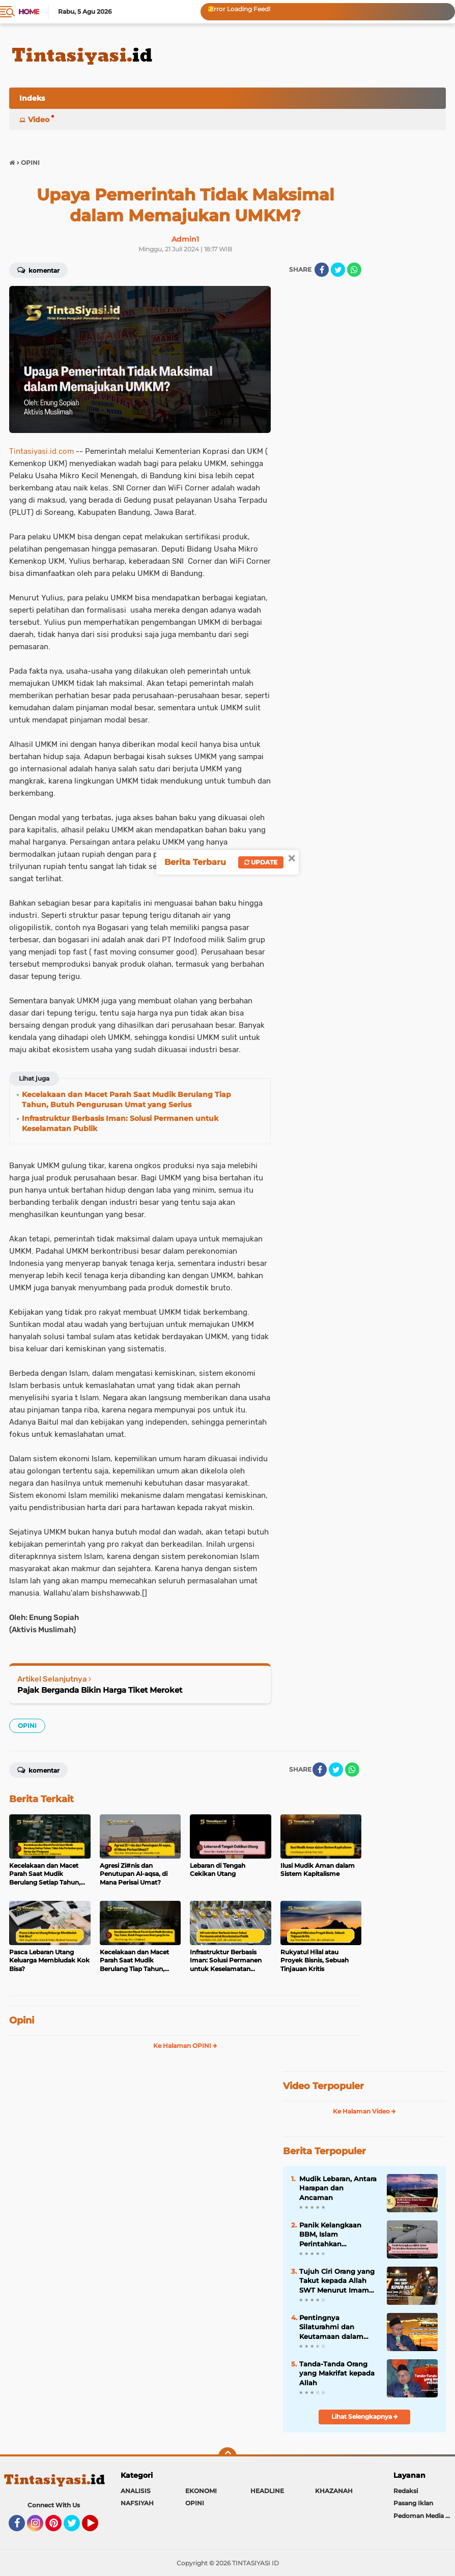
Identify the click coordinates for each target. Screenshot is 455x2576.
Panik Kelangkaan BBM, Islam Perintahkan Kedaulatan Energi (331, 2234)
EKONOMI (201, 2491)
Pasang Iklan (413, 2503)
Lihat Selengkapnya (364, 2416)
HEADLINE (267, 2491)
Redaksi (405, 2491)
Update (260, 862)
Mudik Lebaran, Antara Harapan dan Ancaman (338, 2188)
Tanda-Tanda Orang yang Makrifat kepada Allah (337, 2373)
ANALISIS (136, 2491)
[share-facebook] (322, 270)
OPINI (27, 1725)
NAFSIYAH (137, 2503)
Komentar (38, 270)
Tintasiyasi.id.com (41, 451)
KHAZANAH (334, 2491)
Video (38, 119)
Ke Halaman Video (364, 2111)
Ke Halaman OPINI (185, 2045)
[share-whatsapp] (354, 270)
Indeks (32, 98)
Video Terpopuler (323, 2086)
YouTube (97, 2527)
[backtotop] (227, 2456)
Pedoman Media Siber (424, 2516)
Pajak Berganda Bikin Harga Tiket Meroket (99, 1690)
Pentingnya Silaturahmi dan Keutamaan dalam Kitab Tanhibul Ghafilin (331, 2327)
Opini (21, 2020)
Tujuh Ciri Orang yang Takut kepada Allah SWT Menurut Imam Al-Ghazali (337, 2281)
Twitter (76, 2527)
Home (28, 11)
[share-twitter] (338, 270)
